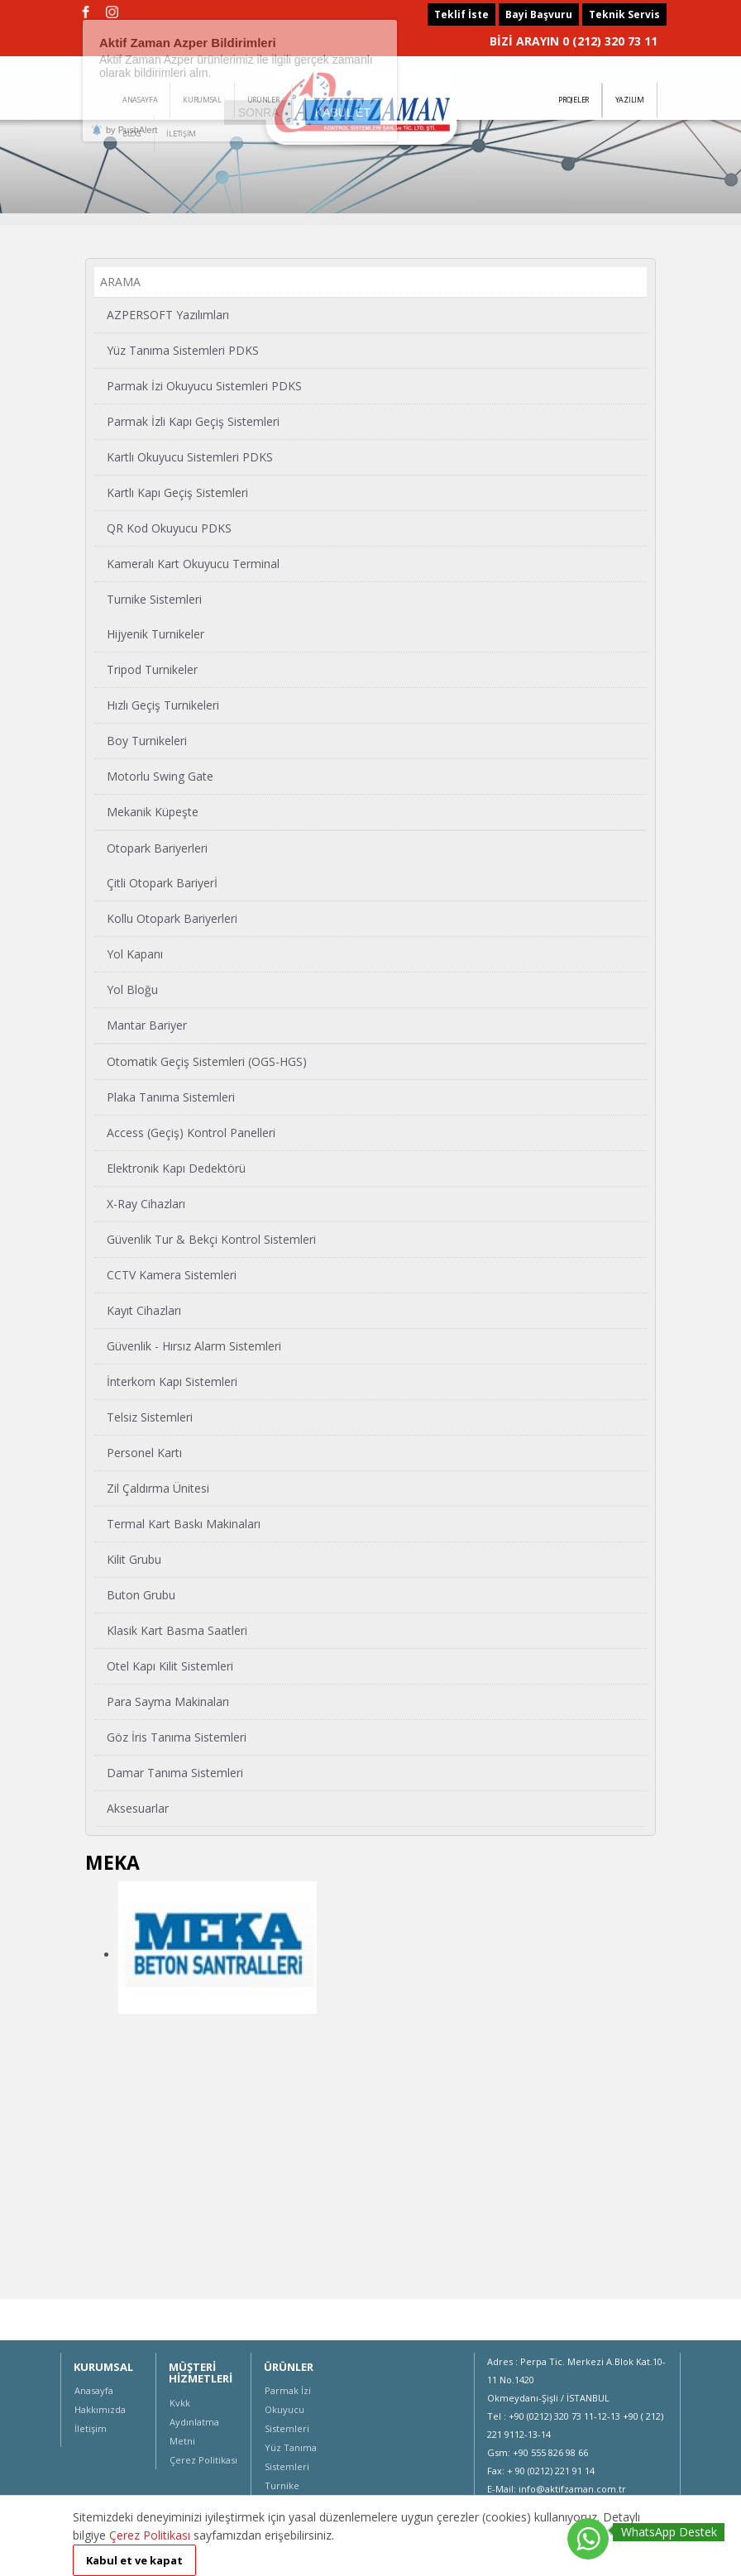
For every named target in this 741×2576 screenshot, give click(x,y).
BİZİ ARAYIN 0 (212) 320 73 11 (573, 41)
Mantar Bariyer (147, 1025)
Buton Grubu (141, 1595)
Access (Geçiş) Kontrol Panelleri (191, 1132)
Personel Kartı (144, 1452)
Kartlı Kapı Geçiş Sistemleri (177, 492)
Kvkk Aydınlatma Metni (194, 2422)
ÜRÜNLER (263, 99)
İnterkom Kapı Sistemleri (172, 1381)
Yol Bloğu (132, 989)
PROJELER (573, 99)
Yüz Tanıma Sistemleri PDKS (183, 350)
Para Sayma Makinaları (168, 1701)
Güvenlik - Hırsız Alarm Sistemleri (194, 1346)
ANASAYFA (140, 99)
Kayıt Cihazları (144, 1310)
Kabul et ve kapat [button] (134, 2560)
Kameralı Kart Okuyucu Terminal (193, 563)
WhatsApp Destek (669, 2532)
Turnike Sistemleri (154, 599)
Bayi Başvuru (538, 14)
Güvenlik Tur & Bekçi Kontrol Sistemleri (211, 1239)
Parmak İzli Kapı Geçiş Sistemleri (193, 421)
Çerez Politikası (203, 2460)
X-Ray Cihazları (146, 1204)
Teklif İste (461, 14)
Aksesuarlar (138, 1808)
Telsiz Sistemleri (150, 1417)
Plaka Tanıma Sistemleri (171, 1097)
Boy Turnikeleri (147, 740)
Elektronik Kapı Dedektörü (176, 1168)
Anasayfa (93, 2390)
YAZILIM (629, 99)
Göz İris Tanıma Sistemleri (176, 1737)
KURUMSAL (202, 99)
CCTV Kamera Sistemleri (172, 1275)
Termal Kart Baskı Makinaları (184, 1524)
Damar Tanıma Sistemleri (175, 1772)
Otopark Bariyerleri (157, 848)
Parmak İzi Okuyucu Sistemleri (288, 2409)
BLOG (131, 133)
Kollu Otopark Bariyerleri (172, 918)
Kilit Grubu (134, 1559)
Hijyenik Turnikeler (155, 634)
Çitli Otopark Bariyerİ (162, 883)
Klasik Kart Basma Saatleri (177, 1630)
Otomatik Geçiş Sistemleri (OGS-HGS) (207, 1061)
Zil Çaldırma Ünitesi (158, 1488)
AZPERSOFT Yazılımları (168, 315)
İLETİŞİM (181, 133)
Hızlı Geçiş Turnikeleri (163, 705)
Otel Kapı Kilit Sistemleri (170, 1666)
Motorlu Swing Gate (160, 776)
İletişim (90, 2428)
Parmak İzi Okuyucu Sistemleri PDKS (204, 386)
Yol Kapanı (135, 954)
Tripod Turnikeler (152, 669)
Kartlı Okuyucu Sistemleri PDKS (190, 457)
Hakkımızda (100, 2409)
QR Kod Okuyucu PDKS (169, 528)
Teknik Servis (624, 14)
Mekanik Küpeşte (152, 812)
